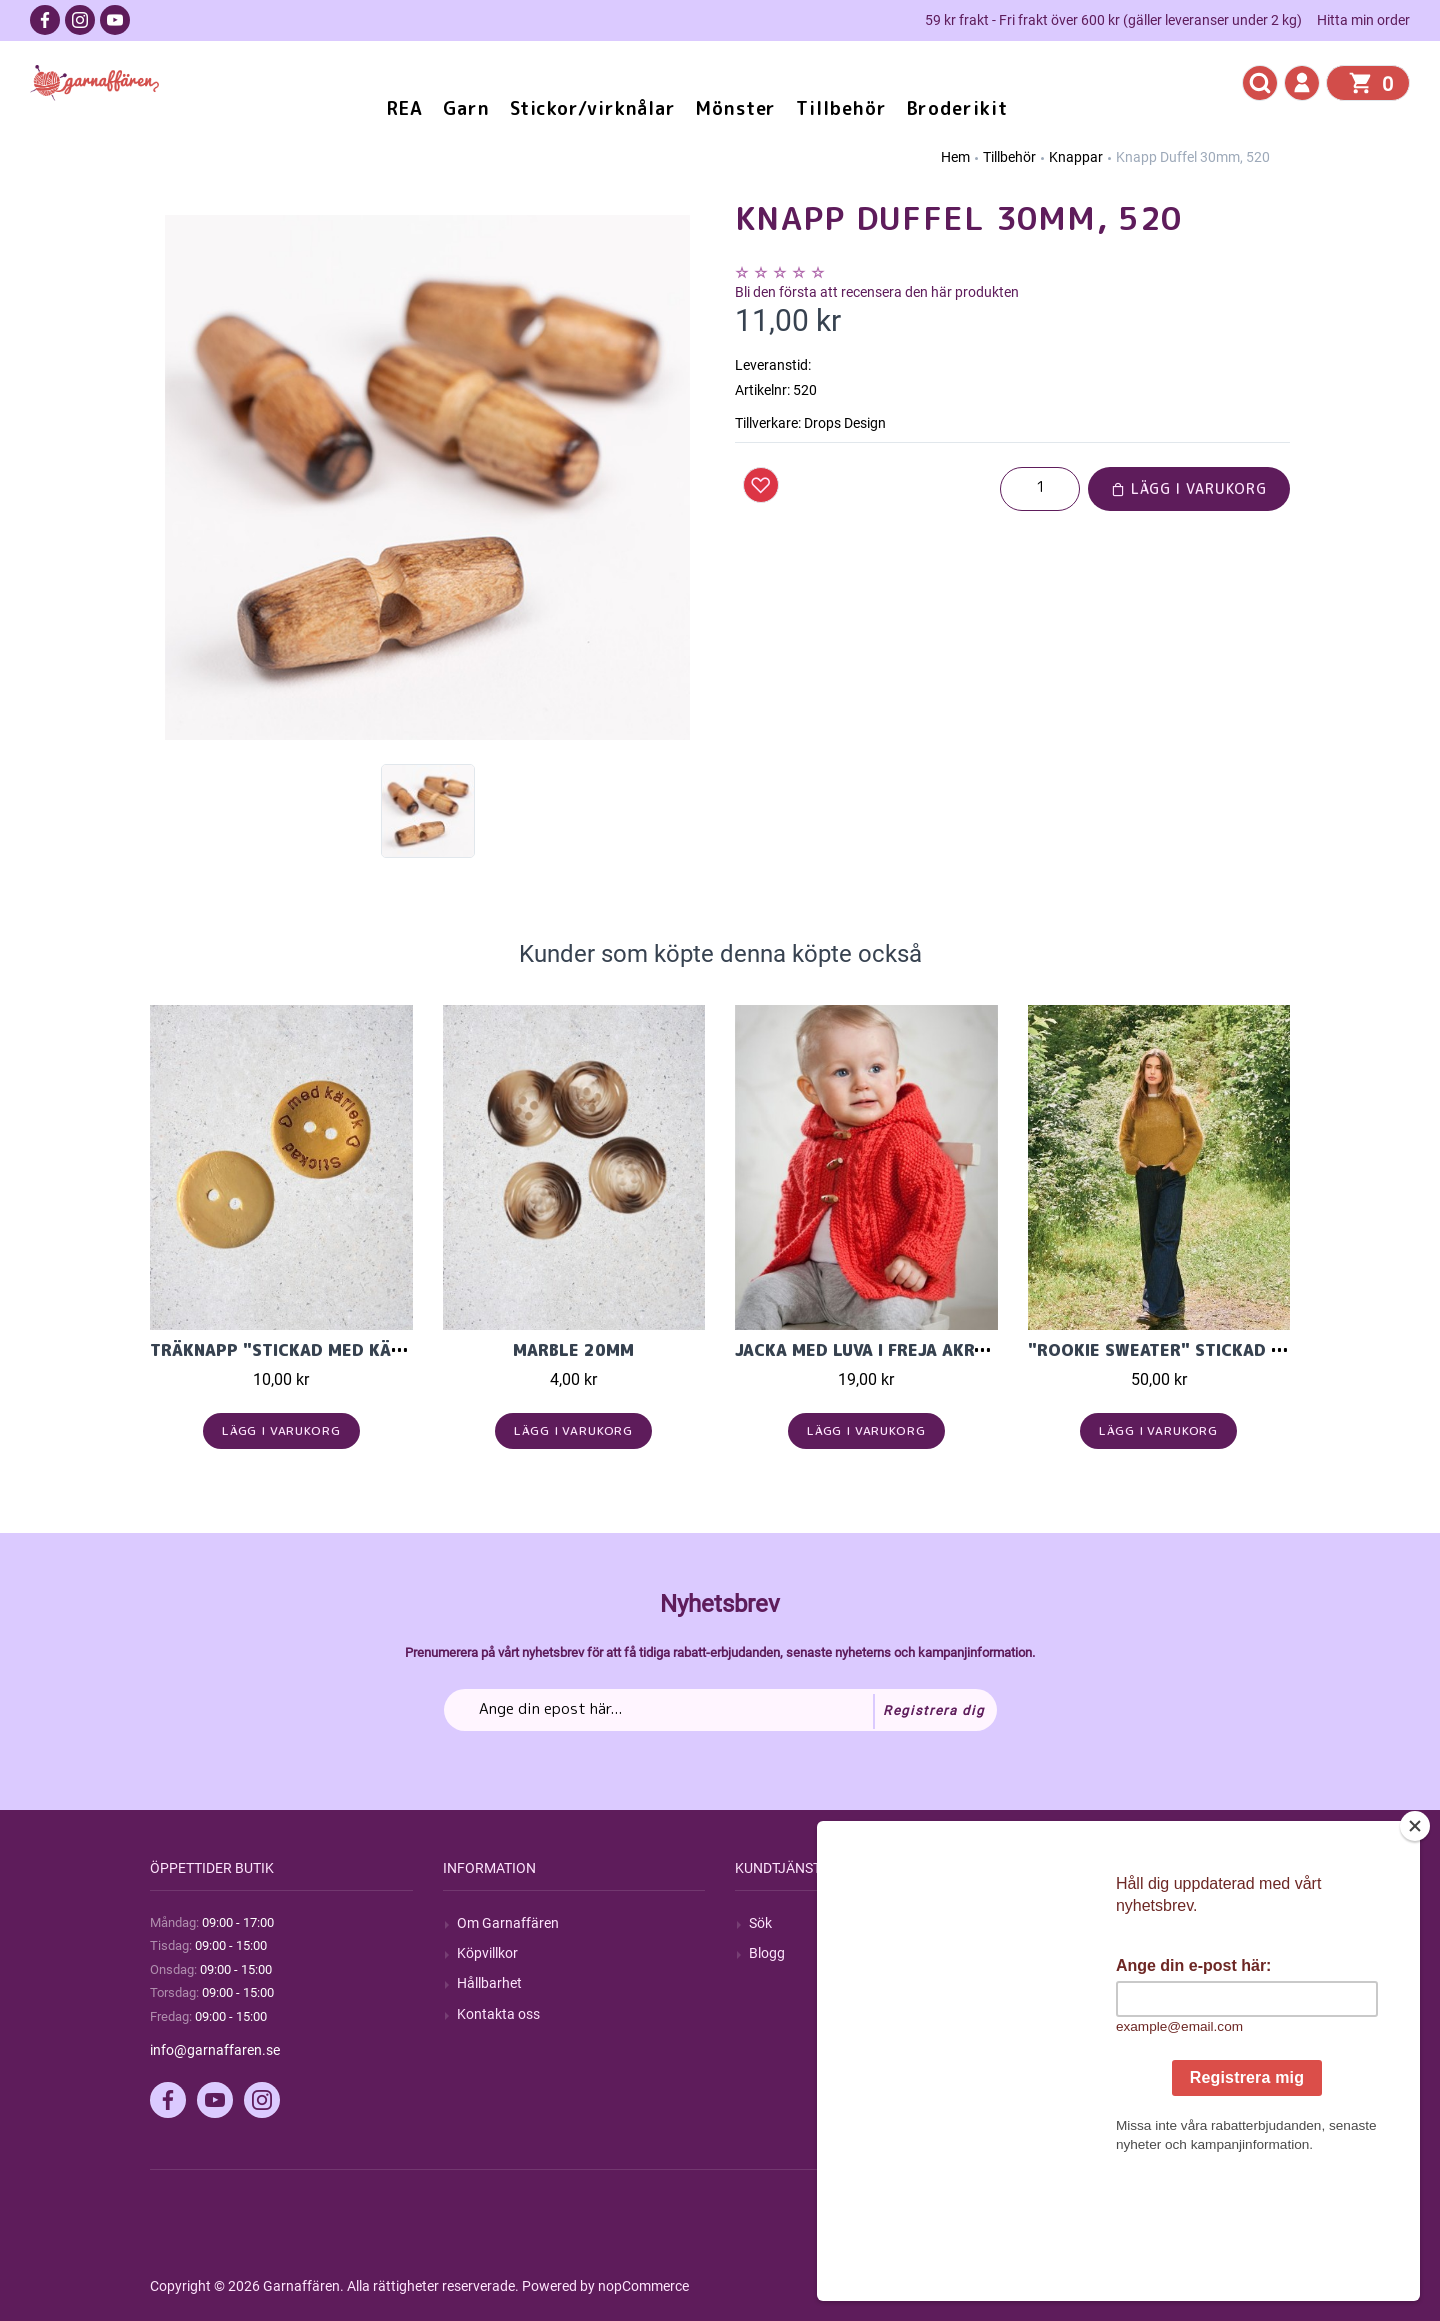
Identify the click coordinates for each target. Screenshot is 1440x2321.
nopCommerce (643, 2286)
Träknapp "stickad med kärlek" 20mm (323, 1350)
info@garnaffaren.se (215, 2050)
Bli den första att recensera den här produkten (877, 292)
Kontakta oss (498, 2014)
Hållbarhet (489, 1983)
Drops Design (845, 423)
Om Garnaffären (508, 1923)
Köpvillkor (487, 1953)
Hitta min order (1363, 20)
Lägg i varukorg (1189, 488)
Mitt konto (1074, 1923)
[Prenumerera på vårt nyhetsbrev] (720, 1710)
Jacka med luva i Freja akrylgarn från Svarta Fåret (971, 1350)
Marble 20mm (573, 1350)
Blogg (767, 1953)
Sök (760, 1923)
